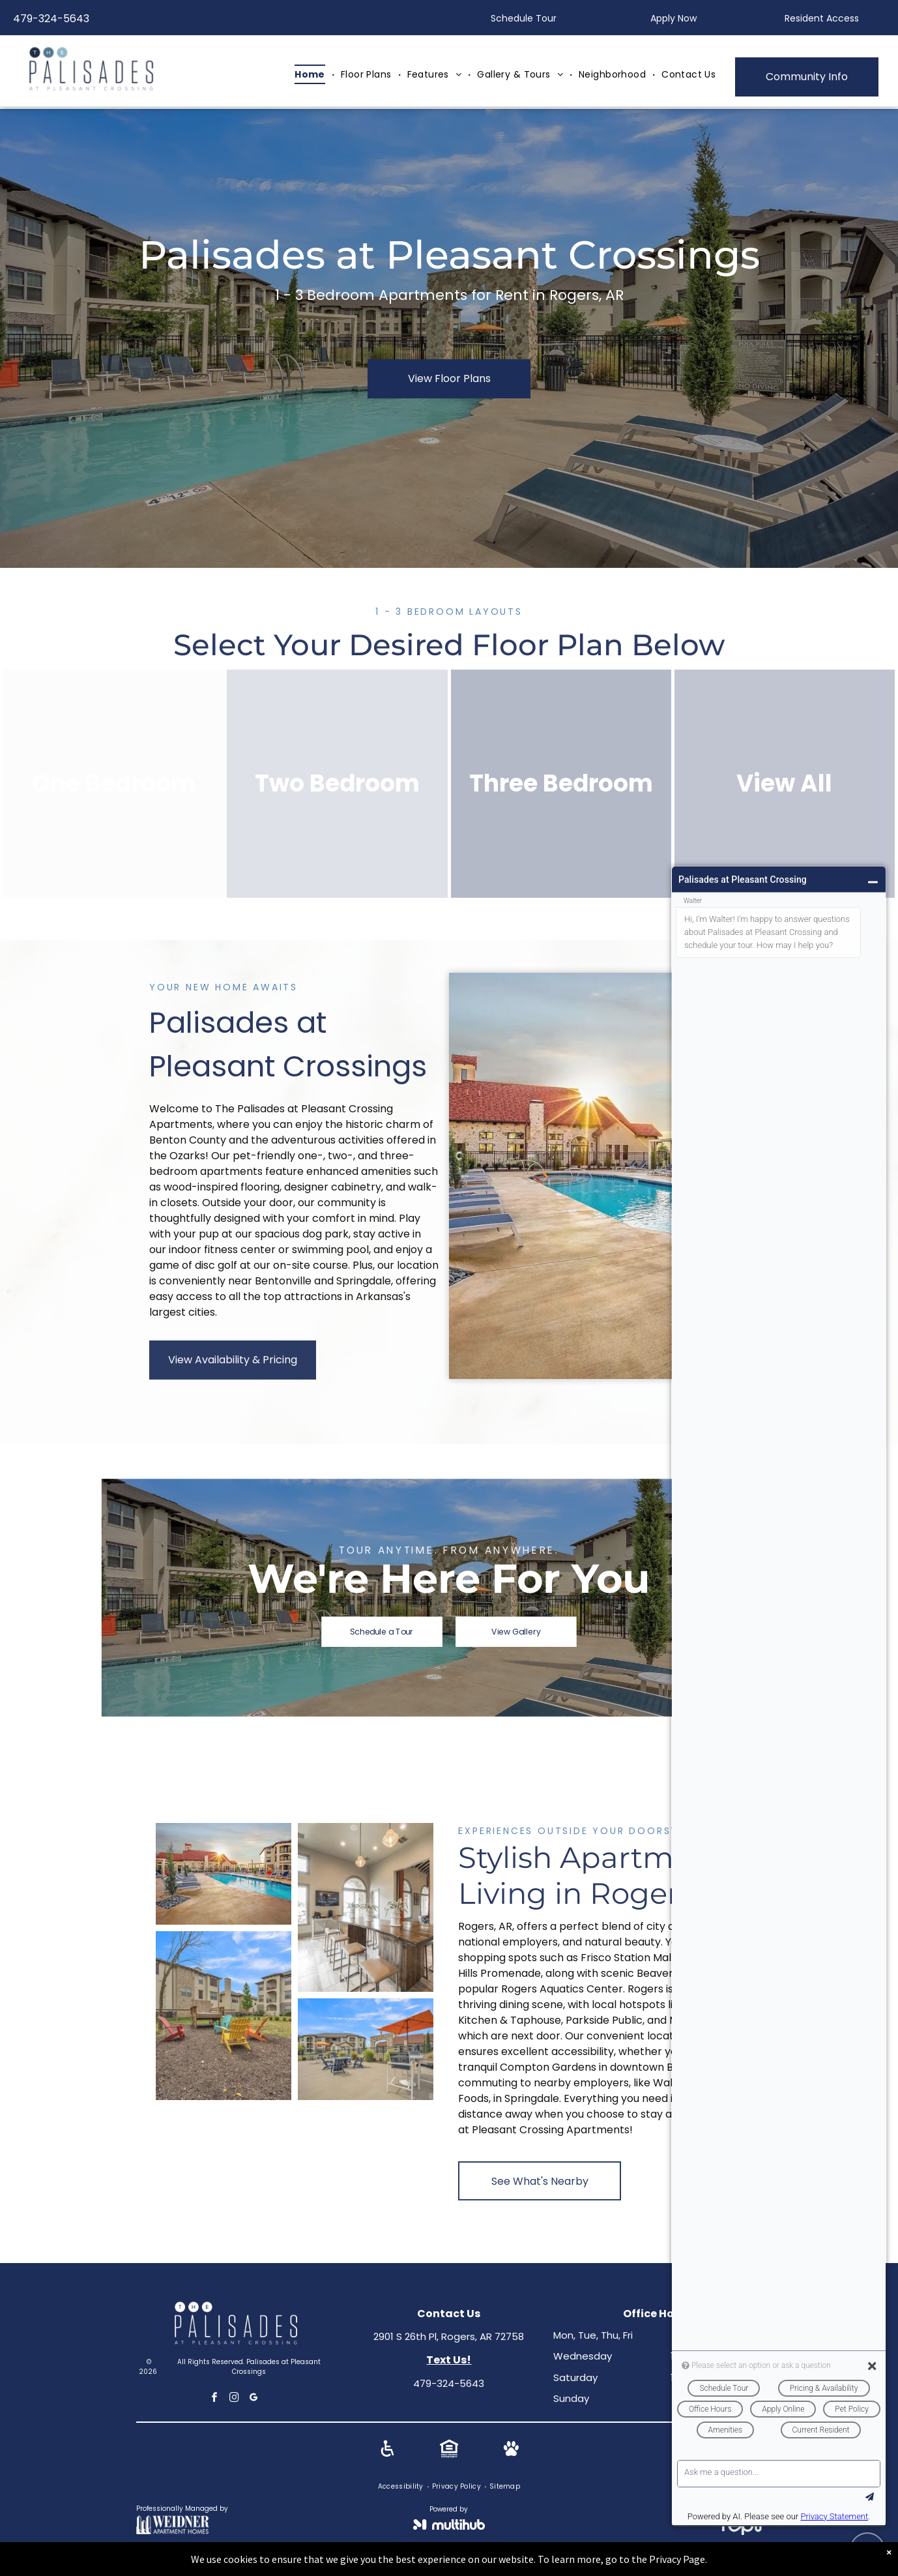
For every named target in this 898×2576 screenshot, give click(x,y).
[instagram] (234, 2399)
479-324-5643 (51, 18)
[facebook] (215, 2399)
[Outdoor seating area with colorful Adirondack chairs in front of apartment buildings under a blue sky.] (223, 2016)
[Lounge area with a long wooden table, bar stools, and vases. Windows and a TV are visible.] (365, 1907)
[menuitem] (311, 75)
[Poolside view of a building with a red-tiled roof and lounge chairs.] (223, 1874)
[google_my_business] (254, 2399)
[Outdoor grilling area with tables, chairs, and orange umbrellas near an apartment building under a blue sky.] (365, 2049)
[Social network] (387, 2450)
